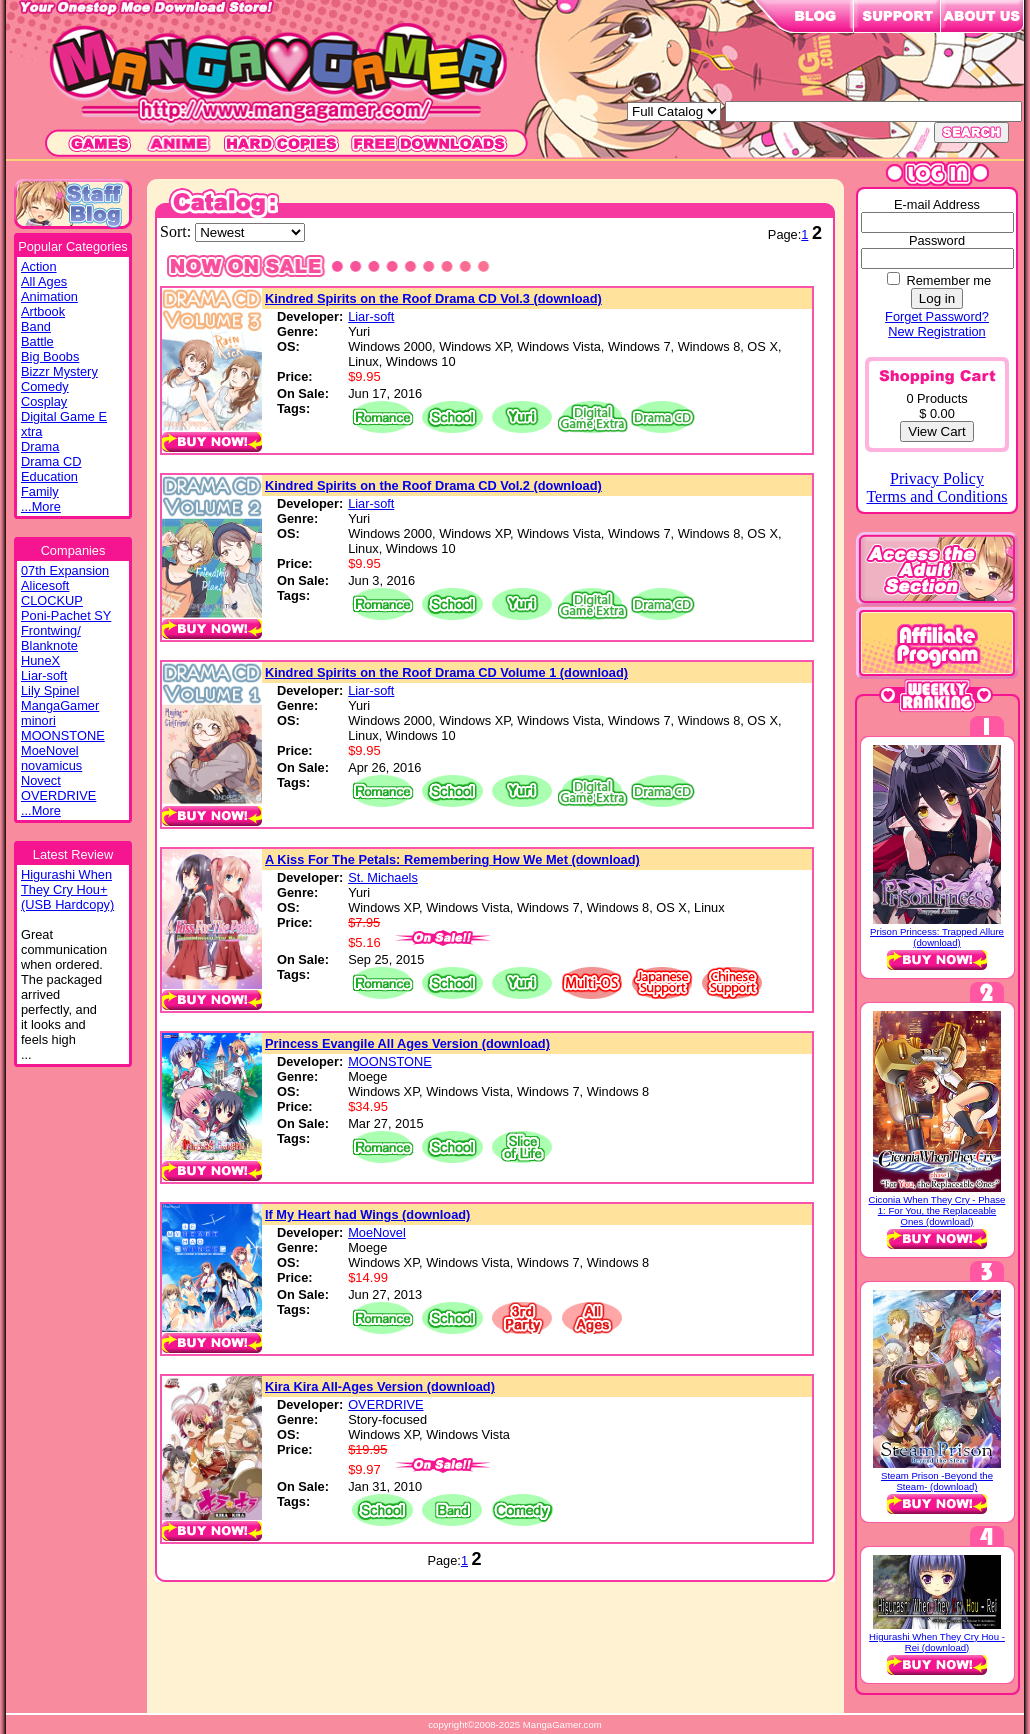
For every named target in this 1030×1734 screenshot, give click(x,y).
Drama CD (51, 461)
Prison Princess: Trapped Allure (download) (937, 937)
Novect (41, 780)
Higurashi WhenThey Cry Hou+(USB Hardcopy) (67, 889)
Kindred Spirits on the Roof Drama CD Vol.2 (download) (433, 485)
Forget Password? (937, 316)
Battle (37, 341)
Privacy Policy (937, 478)
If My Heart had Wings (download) (367, 1214)
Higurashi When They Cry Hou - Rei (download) (937, 1642)
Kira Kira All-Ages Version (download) (380, 1386)
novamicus (51, 765)
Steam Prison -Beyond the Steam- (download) (937, 1481)
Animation (49, 296)
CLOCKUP (52, 600)
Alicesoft (45, 585)
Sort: (177, 231)
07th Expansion (65, 570)
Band (36, 326)
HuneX (40, 660)
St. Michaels (383, 877)
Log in (937, 298)
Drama (40, 446)
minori (38, 720)
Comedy (45, 386)
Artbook (43, 311)
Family (40, 491)
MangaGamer (60, 705)
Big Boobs (50, 356)
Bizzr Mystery (59, 371)
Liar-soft (44, 675)
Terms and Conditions (936, 496)
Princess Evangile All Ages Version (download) (407, 1043)
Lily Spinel (50, 690)
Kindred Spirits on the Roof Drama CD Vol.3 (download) (433, 298)
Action (39, 266)
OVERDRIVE (58, 795)
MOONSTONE (63, 735)
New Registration (936, 331)
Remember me (948, 280)
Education (49, 476)
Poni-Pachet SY (66, 615)
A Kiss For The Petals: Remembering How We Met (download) (452, 859)
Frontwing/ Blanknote (51, 638)
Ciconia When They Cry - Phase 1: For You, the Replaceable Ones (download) (937, 1210)
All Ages (44, 281)
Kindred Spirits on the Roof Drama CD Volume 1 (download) (446, 672)
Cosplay (44, 401)
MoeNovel (50, 750)
